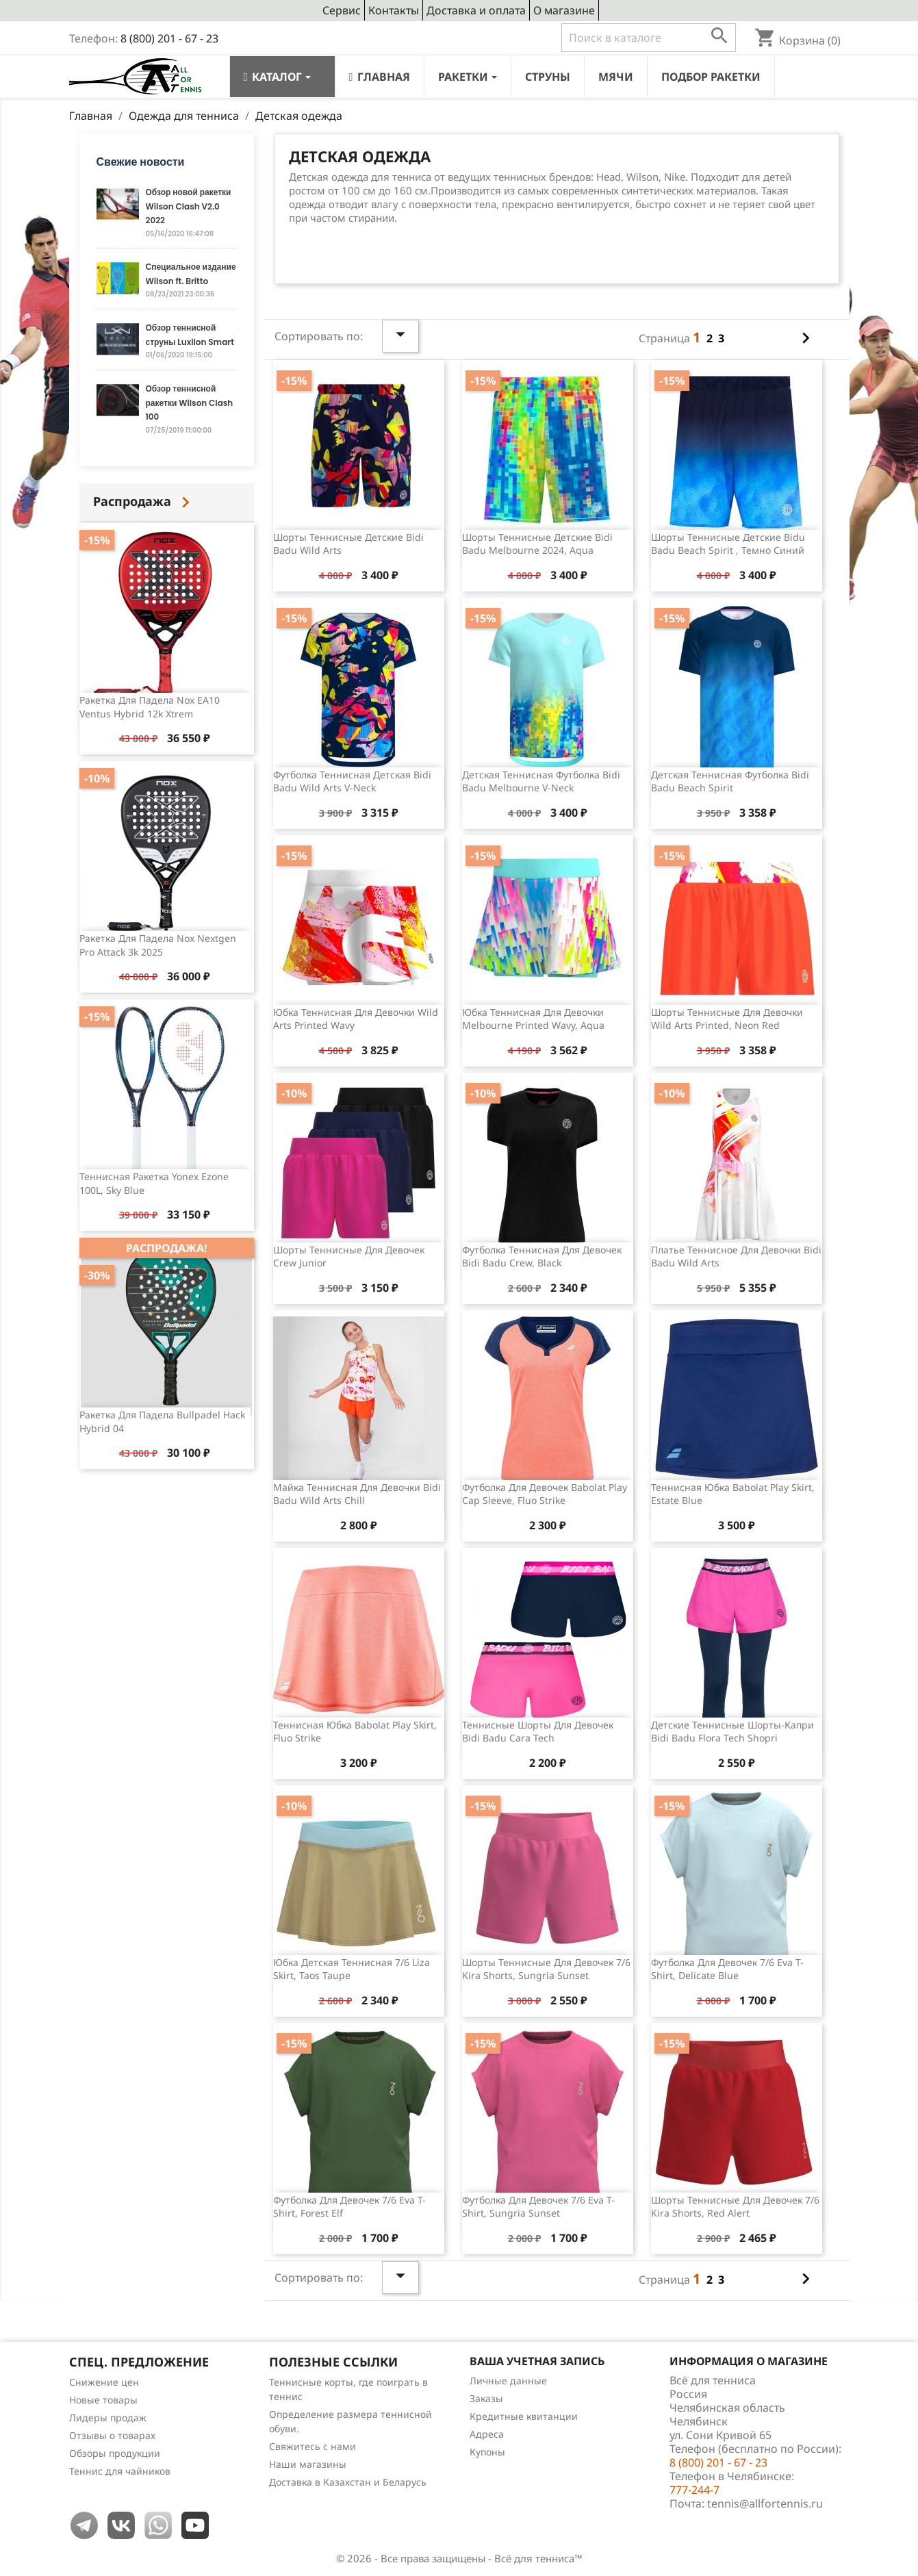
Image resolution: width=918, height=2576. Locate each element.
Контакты (393, 10)
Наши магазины (307, 2464)
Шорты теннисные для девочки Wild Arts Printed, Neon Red (727, 1019)
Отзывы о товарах (112, 2435)
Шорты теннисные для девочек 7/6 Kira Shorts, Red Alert (735, 2206)
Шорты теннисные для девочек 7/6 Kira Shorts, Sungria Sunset (546, 1969)
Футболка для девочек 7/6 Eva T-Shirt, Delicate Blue (727, 1969)
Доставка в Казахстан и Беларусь (347, 2481)
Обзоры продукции (114, 2453)
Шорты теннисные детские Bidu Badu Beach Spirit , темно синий (728, 544)
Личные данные (508, 2380)
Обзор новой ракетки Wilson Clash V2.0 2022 (188, 206)
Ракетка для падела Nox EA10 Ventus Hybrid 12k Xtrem (149, 706)
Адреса (487, 2433)
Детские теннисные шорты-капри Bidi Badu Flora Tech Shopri (732, 1731)
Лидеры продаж (107, 2417)
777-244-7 (694, 2489)
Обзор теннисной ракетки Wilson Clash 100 (189, 402)
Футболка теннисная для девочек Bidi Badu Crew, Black (542, 1256)
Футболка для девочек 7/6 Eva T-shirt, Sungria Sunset (538, 2206)
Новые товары (103, 2399)
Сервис (341, 10)
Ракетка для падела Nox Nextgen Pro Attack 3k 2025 (157, 945)
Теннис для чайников (119, 2470)
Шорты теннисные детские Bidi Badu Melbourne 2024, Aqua (537, 544)
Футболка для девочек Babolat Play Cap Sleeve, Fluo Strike (544, 1494)
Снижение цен (104, 2381)
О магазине (564, 10)
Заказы (486, 2398)
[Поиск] (648, 37)
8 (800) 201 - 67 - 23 (169, 38)
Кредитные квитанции (524, 2416)
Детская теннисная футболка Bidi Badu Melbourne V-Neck (541, 781)
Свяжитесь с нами (312, 2446)
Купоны (487, 2451)
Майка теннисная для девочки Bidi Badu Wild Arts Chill (357, 1494)
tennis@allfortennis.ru (765, 2503)
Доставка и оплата (476, 10)
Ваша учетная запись (537, 2361)
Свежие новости (141, 162)
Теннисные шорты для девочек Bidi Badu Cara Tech (537, 1731)
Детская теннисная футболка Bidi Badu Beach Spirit (730, 781)
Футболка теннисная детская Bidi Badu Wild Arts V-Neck (352, 781)
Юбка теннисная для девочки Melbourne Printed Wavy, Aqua (533, 1019)
